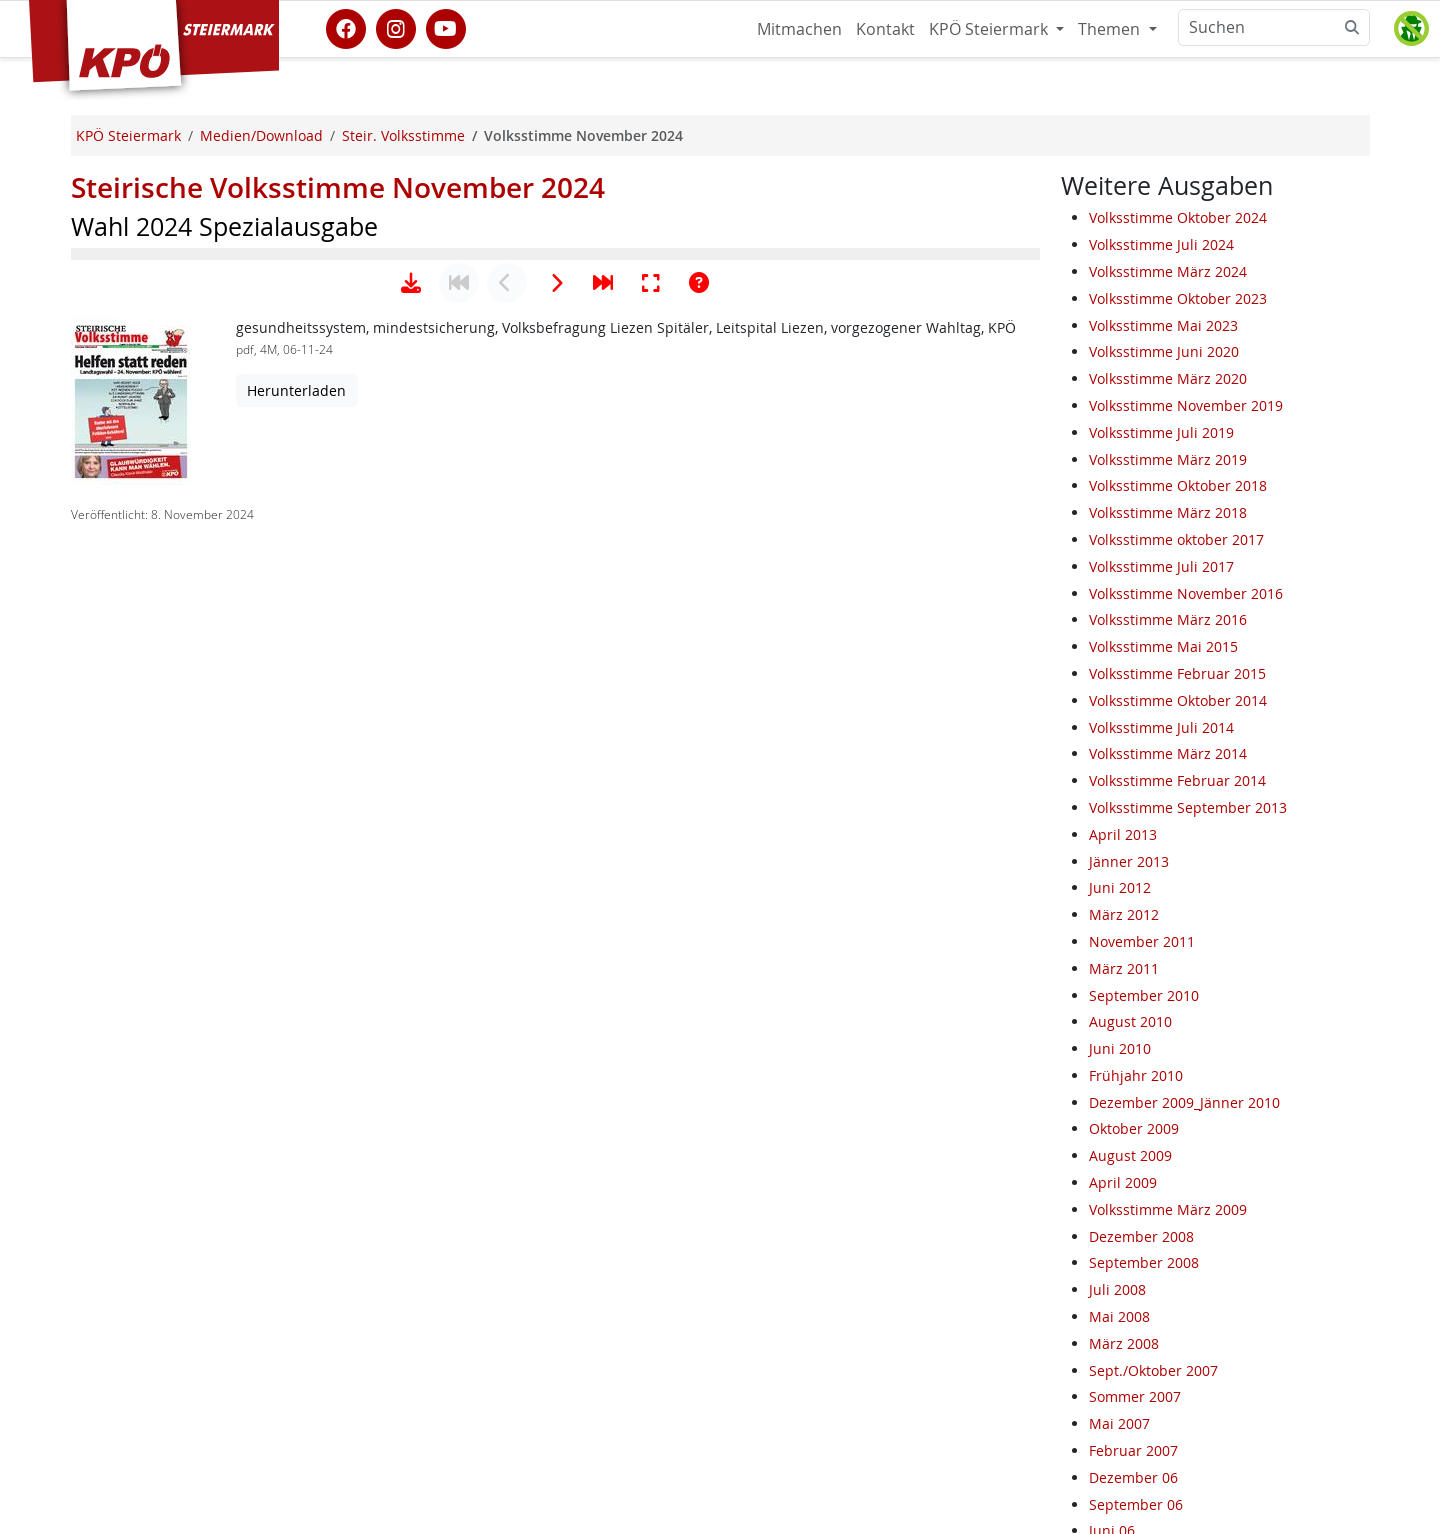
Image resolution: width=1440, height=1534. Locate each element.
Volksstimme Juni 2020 (1164, 351)
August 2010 (1130, 1021)
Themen (1111, 29)
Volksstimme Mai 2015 (1163, 646)
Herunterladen (296, 1010)
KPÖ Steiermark (990, 29)
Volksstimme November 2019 (1186, 405)
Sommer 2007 (1135, 1396)
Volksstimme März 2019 (1168, 459)
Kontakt (885, 29)
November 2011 (1142, 941)
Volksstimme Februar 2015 (1177, 673)
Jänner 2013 (1129, 861)
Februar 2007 (1133, 1450)
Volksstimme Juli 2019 (1161, 432)
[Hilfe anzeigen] (699, 903)
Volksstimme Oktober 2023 (1178, 298)
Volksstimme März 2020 (1168, 378)
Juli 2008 (1117, 1289)
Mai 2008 (1119, 1316)
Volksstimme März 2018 (1168, 512)
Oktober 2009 (1134, 1128)
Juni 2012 (1120, 887)
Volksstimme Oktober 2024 (1178, 217)
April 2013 (1123, 834)
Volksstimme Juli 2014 (1161, 727)
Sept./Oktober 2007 (1153, 1370)
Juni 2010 (1120, 1048)
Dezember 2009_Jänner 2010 (1184, 1102)
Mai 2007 (1119, 1423)
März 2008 (1124, 1343)
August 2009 (1130, 1155)
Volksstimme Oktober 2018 (1178, 485)
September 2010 (1144, 995)
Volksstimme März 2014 (1168, 753)
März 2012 (1124, 914)
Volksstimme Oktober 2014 (1178, 700)
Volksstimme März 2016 (1168, 619)
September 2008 (1144, 1262)
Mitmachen (799, 29)
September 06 (1136, 1504)
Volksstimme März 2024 (1168, 271)
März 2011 (1124, 968)
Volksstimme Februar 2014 (1177, 780)
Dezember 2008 (1141, 1236)
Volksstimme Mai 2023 (1163, 325)
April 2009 (1123, 1182)
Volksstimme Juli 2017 (1161, 566)
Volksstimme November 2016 (1186, 593)
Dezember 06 (1133, 1477)
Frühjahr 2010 (1136, 1075)
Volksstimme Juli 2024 (1161, 244)
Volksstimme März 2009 (1168, 1209)
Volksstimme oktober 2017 (1176, 539)
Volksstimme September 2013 (1188, 807)
